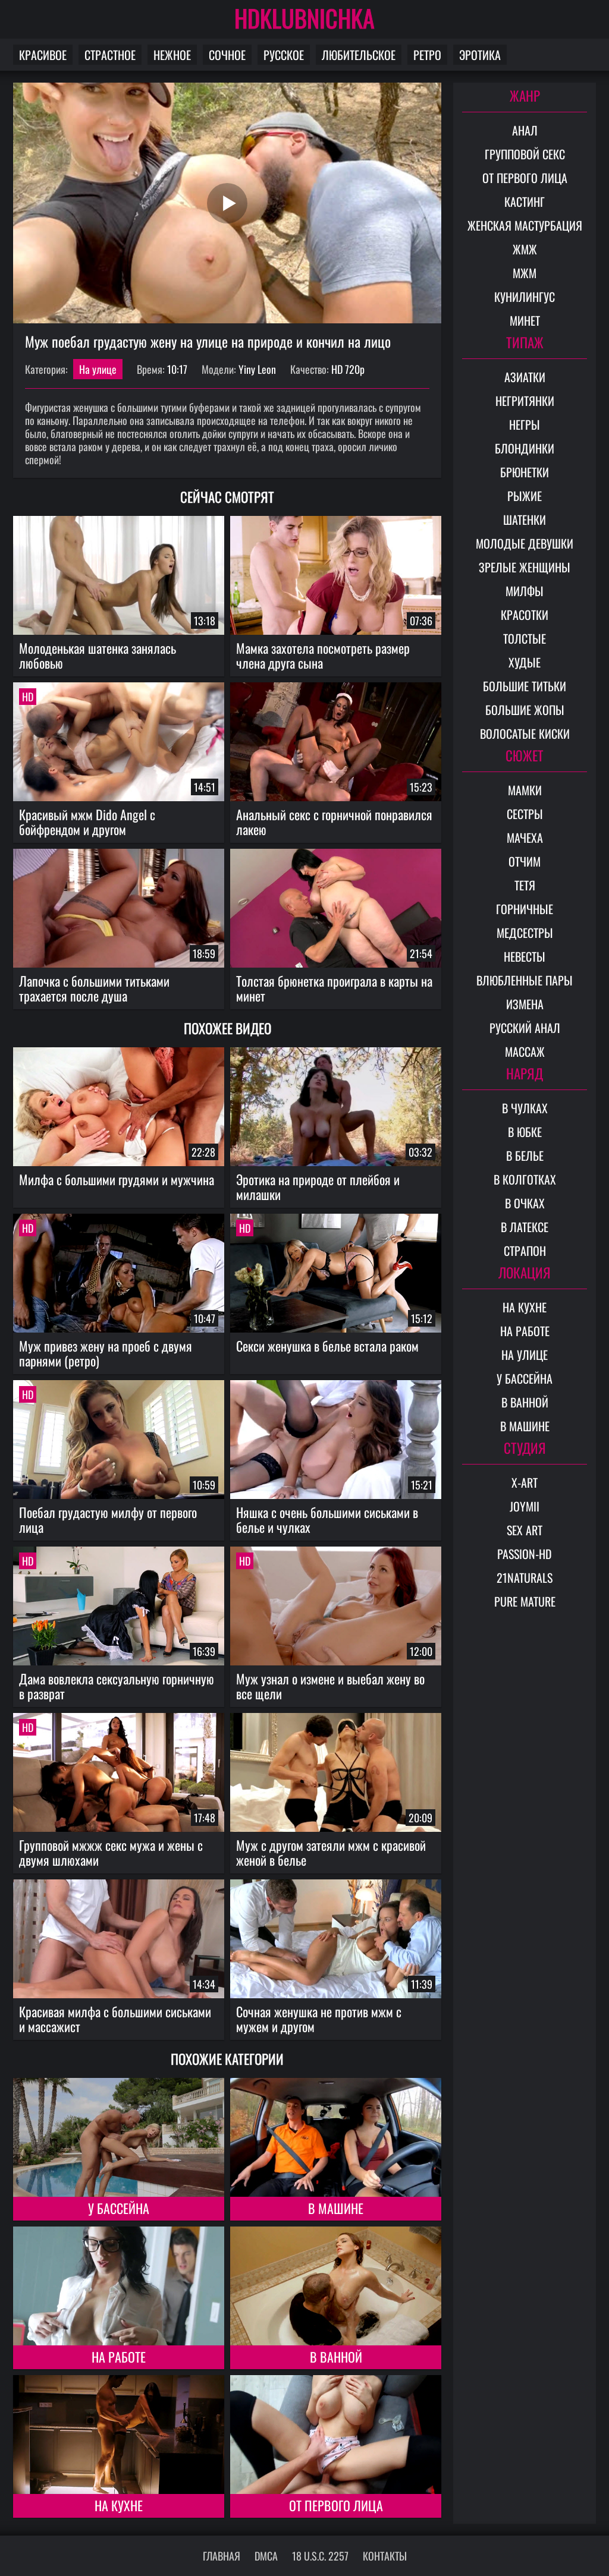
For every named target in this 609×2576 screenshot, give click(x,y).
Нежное (172, 55)
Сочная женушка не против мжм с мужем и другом (318, 2019)
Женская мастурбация (524, 225)
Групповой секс (525, 154)
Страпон (525, 1250)
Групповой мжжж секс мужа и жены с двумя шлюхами (111, 1852)
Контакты (385, 2556)
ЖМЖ (525, 249)
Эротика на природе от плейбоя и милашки (318, 1187)
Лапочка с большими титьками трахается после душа (94, 988)
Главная (221, 2556)
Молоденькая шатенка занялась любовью (97, 655)
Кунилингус (524, 297)
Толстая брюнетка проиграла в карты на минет (334, 988)
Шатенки (524, 519)
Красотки (524, 614)
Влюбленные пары (524, 980)
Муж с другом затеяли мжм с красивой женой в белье (331, 1852)
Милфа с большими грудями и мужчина (116, 1179)
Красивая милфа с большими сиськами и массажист (115, 2019)
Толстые (524, 638)
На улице (98, 369)
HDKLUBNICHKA (304, 18)
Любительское (358, 55)
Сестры (525, 814)
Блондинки (524, 448)
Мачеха (525, 837)
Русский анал (524, 1028)
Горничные (524, 909)
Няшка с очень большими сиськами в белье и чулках (327, 1519)
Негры (524, 424)
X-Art (524, 1482)
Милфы (525, 591)
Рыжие (524, 496)
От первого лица (336, 2505)
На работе (119, 2356)
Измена (525, 1004)
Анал (525, 130)
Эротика (480, 55)
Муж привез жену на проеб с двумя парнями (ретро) (105, 1353)
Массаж (525, 1051)
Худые (524, 662)
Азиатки (524, 377)
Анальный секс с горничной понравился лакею (334, 822)
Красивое (43, 55)
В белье (525, 1155)
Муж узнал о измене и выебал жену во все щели (330, 1686)
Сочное (227, 55)
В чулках (525, 1108)
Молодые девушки (524, 543)
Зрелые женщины (524, 567)
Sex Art (524, 1530)
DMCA (266, 2556)
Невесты (524, 956)
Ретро (427, 55)
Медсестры (525, 932)
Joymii (524, 1506)
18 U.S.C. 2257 (320, 2556)
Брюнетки (524, 472)
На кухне (119, 2505)
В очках (525, 1203)
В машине (335, 2208)
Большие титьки (524, 686)
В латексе (524, 1227)
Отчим (524, 861)
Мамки (525, 790)
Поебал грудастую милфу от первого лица (108, 1519)
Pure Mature (524, 1601)
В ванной (336, 2356)
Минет (525, 320)
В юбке (525, 1132)
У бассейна (118, 2208)
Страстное (110, 55)
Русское (283, 55)
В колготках (525, 1179)
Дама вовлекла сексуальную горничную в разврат (116, 1686)
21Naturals (525, 1577)
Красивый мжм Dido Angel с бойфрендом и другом (87, 822)
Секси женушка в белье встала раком (327, 1345)
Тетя (524, 885)
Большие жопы (524, 710)
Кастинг (524, 201)
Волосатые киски (525, 733)
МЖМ (524, 273)
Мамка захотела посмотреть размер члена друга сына (323, 655)
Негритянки (524, 401)
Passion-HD (524, 1554)
